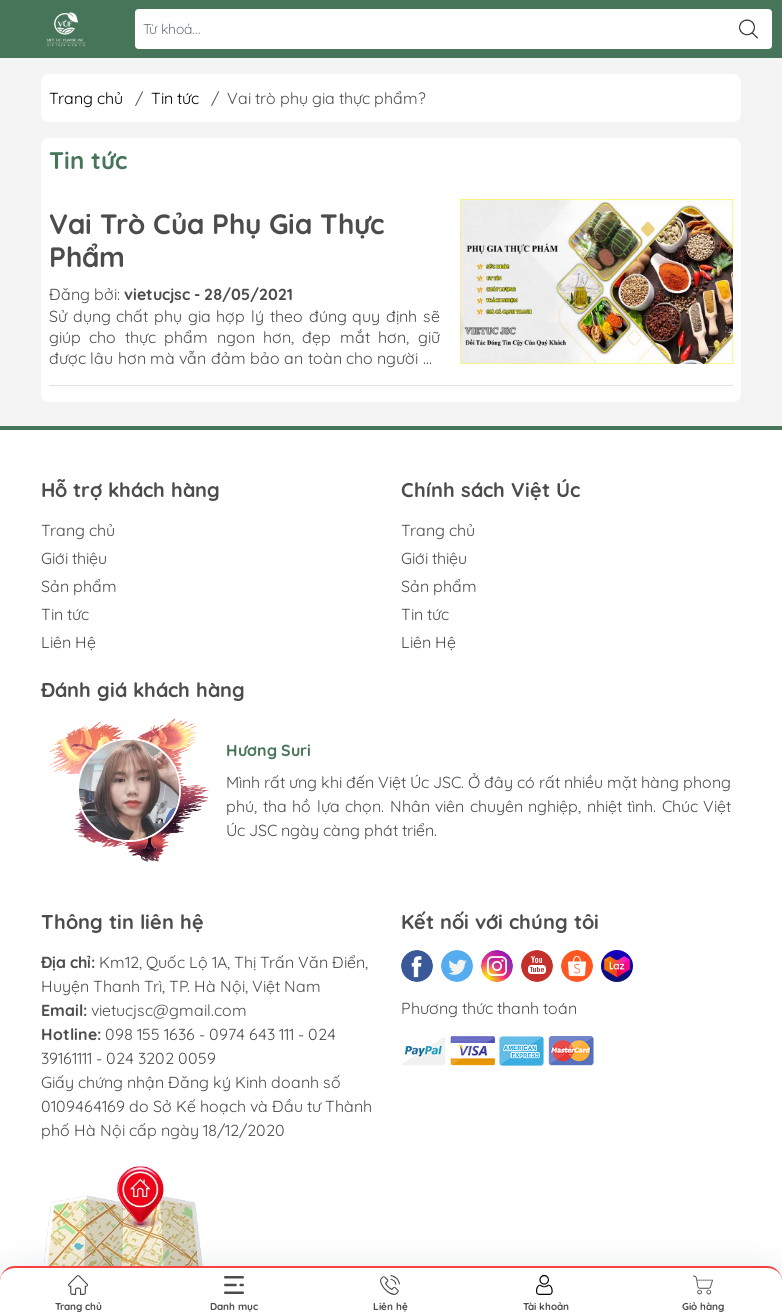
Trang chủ (86, 98)
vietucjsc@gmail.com (169, 1010)
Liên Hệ (68, 642)
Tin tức (175, 98)
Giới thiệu (74, 558)
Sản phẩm (79, 586)
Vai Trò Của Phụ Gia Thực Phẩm (216, 240)
